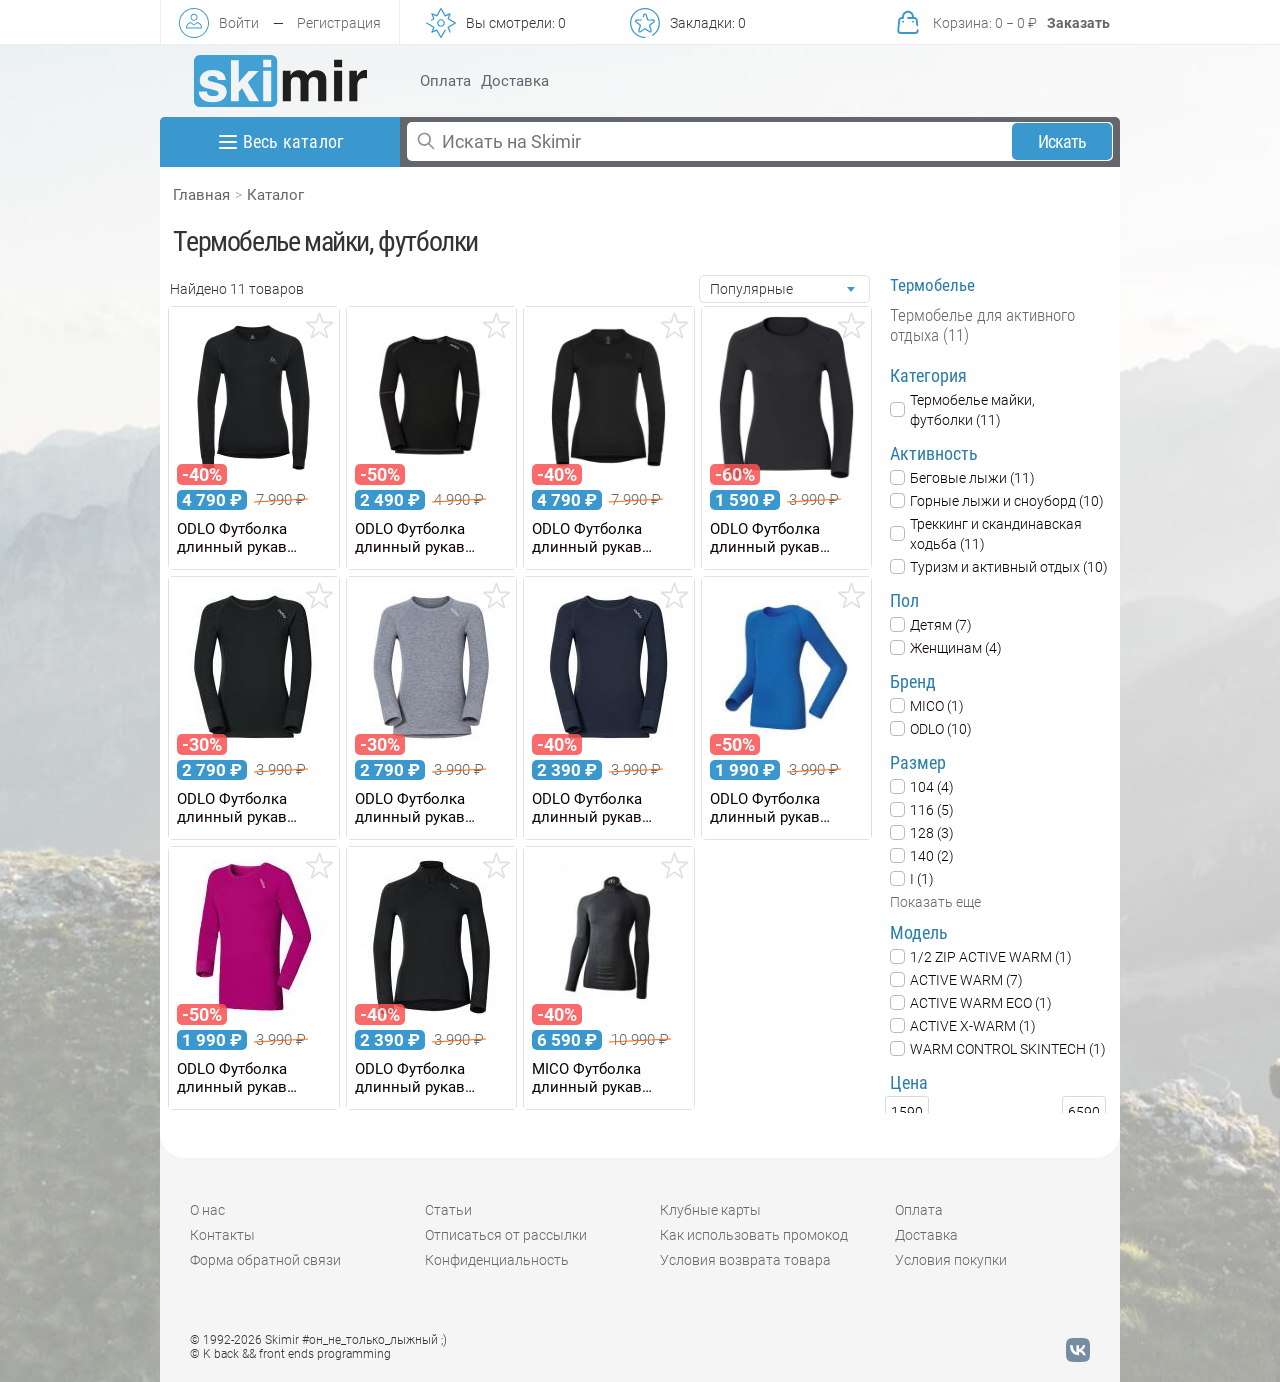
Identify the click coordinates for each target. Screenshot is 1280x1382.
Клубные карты (710, 1210)
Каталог (275, 195)
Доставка (515, 81)
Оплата (445, 81)
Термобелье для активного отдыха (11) (982, 325)
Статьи (448, 1210)
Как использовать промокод (754, 1235)
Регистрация (339, 23)
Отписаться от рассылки (506, 1235)
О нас (207, 1210)
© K (290, 1354)
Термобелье (932, 285)
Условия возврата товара (745, 1260)
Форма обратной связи (265, 1260)
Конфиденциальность (497, 1260)
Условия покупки (951, 1260)
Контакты (222, 1235)
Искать (1062, 141)
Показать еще (935, 902)
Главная (201, 195)
